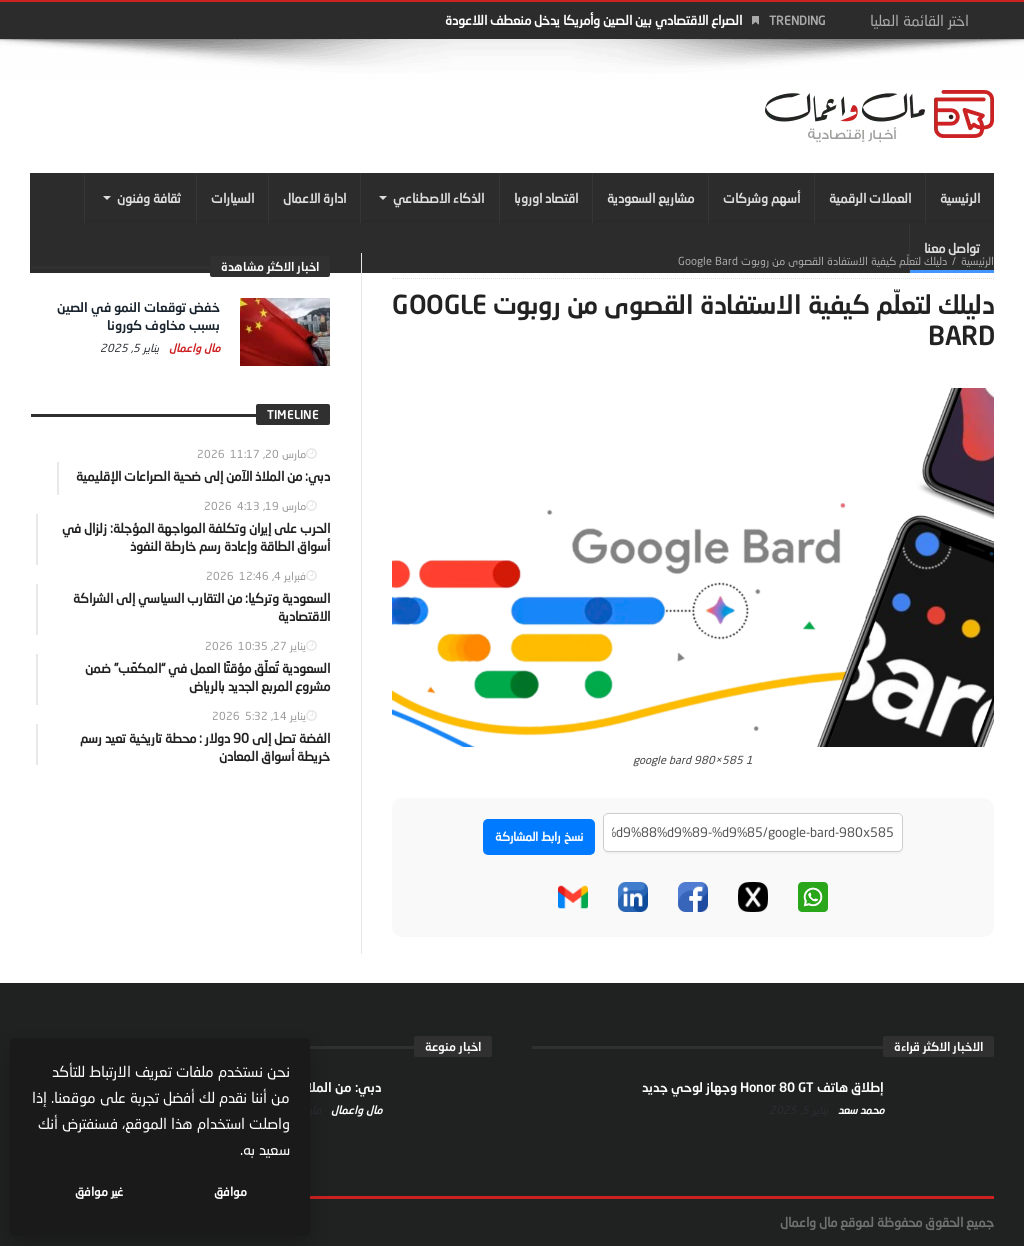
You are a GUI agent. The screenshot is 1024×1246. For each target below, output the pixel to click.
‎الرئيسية (977, 260)
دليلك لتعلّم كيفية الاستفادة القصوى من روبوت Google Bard (812, 260)
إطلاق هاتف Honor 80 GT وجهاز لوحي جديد (763, 1087)
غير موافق (101, 1191)
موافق (231, 1191)
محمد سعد (859, 1109)
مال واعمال (193, 347)
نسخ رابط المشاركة (539, 836)
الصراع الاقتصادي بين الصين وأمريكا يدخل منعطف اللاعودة (593, 20)
